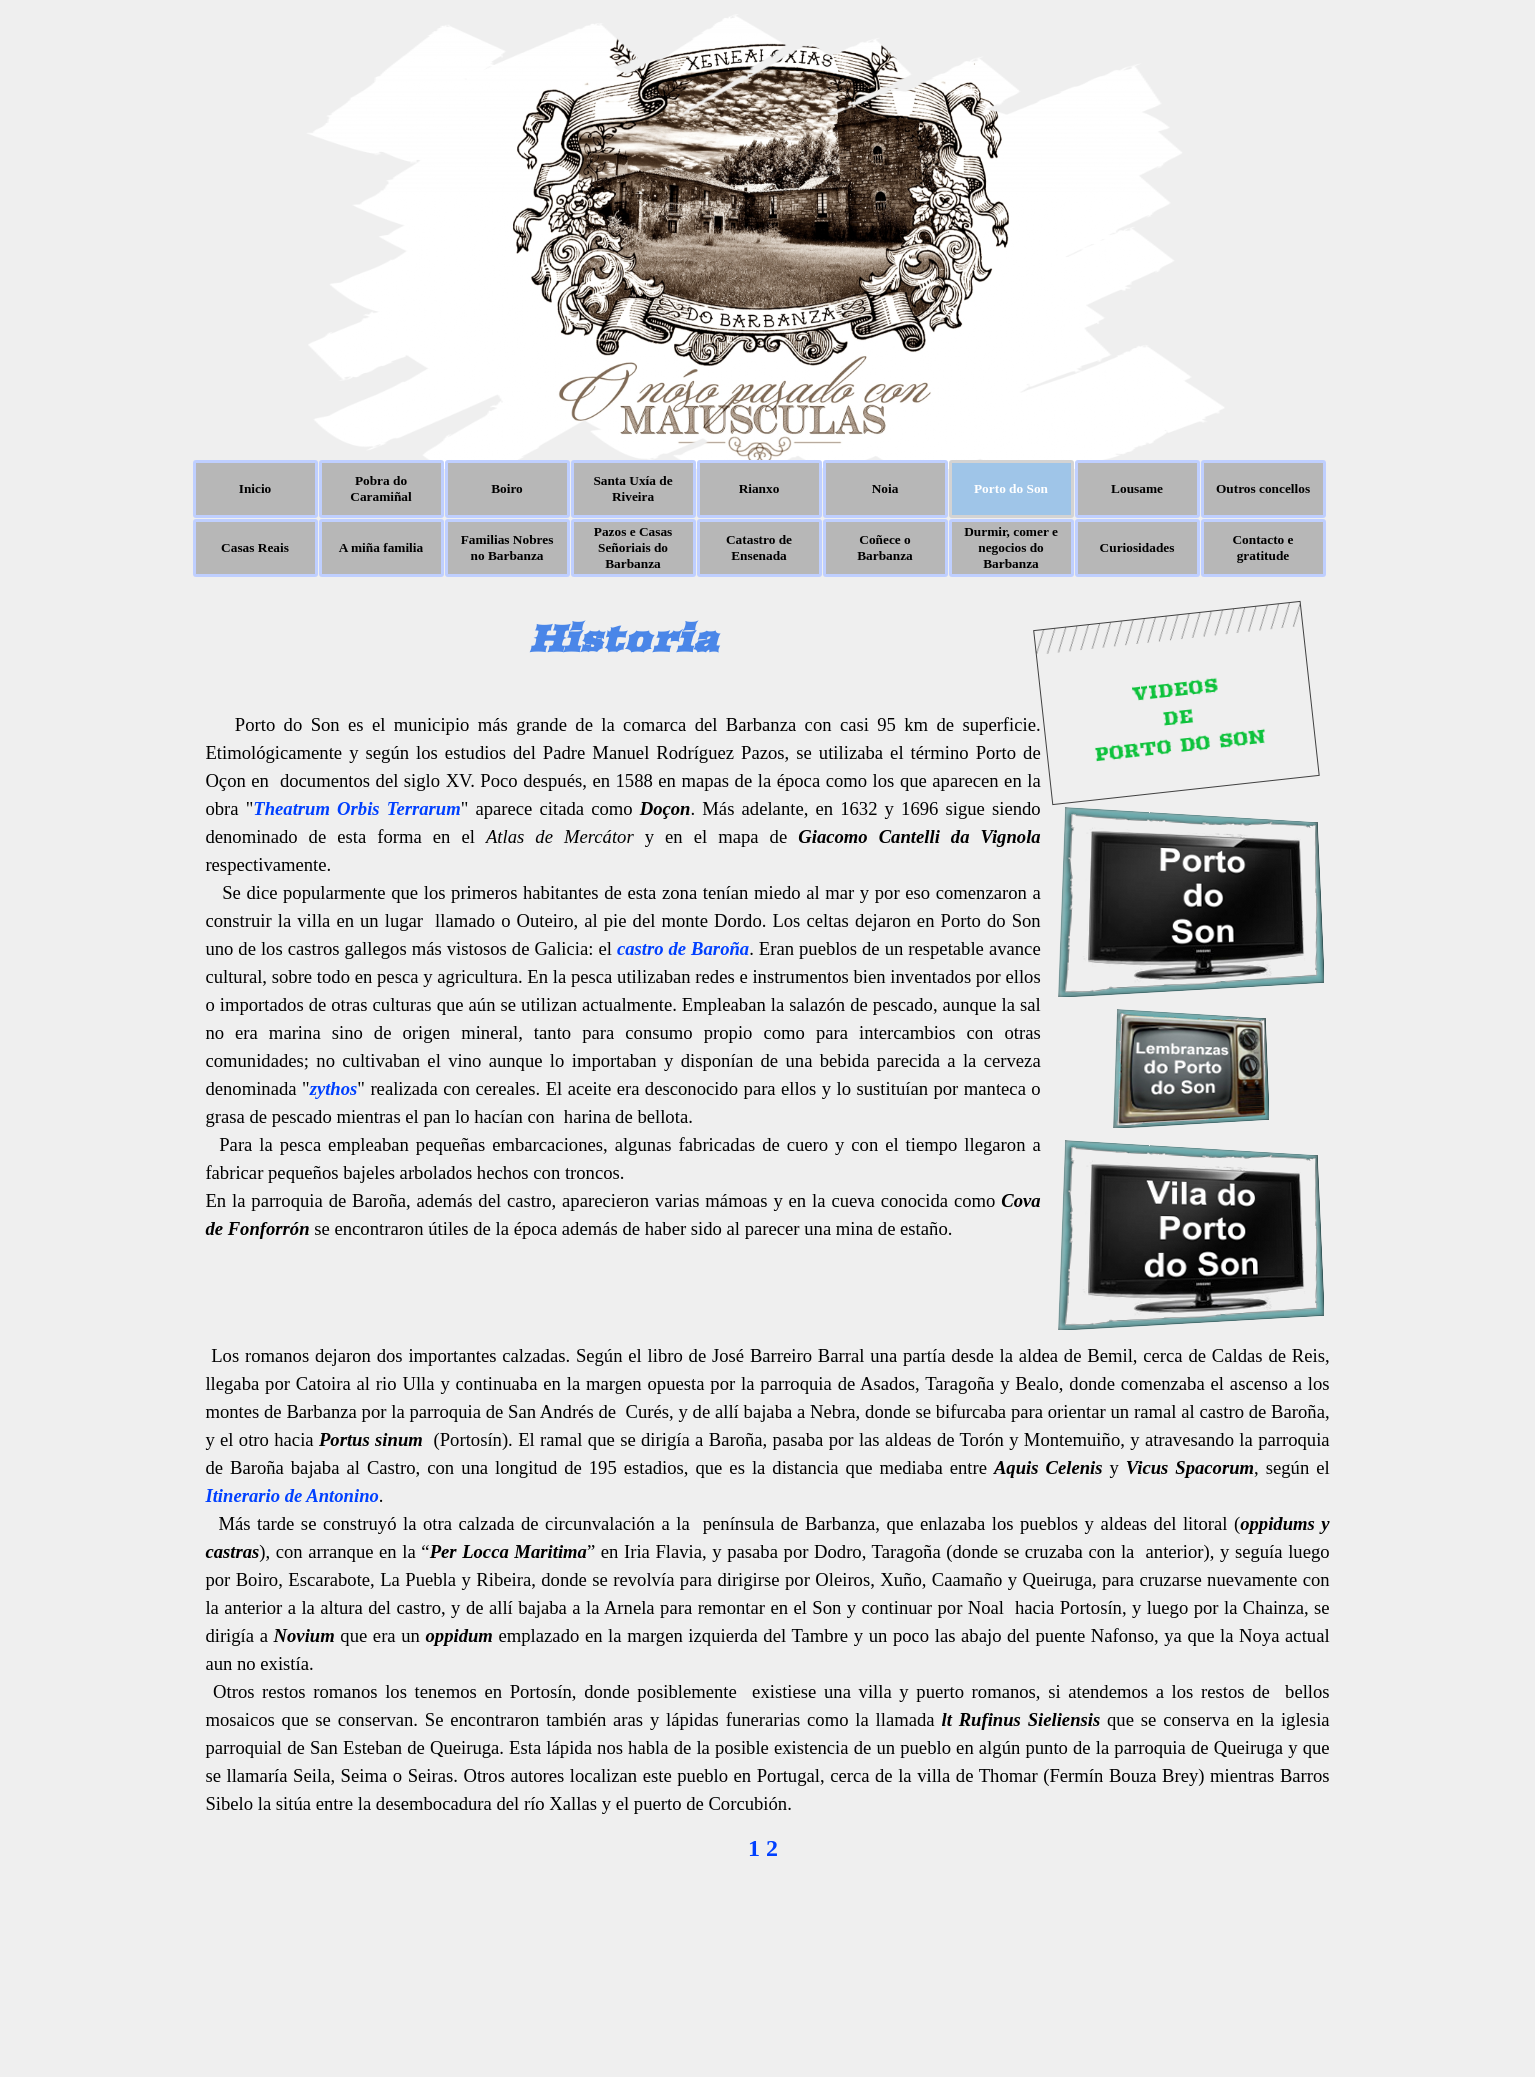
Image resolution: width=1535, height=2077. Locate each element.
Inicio (255, 488)
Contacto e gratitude (1262, 547)
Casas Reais (255, 547)
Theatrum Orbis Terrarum (356, 808)
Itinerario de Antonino (291, 1495)
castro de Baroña (683, 948)
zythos (334, 1088)
